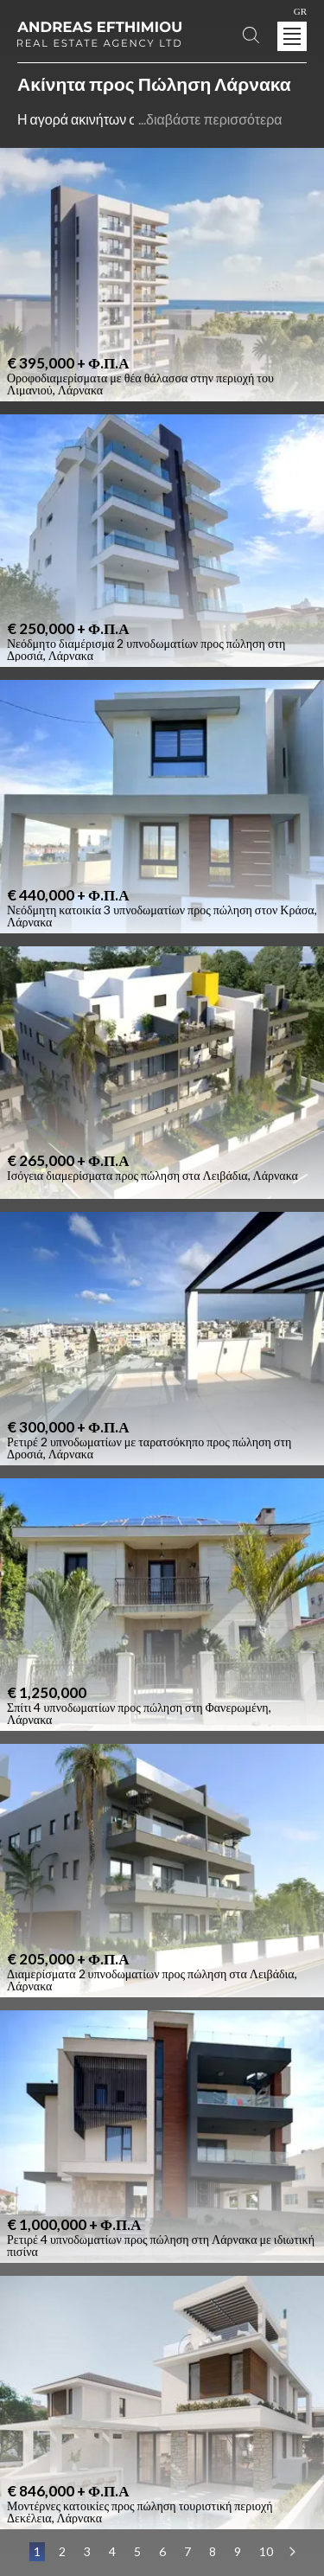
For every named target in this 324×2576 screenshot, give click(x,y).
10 (266, 2551)
